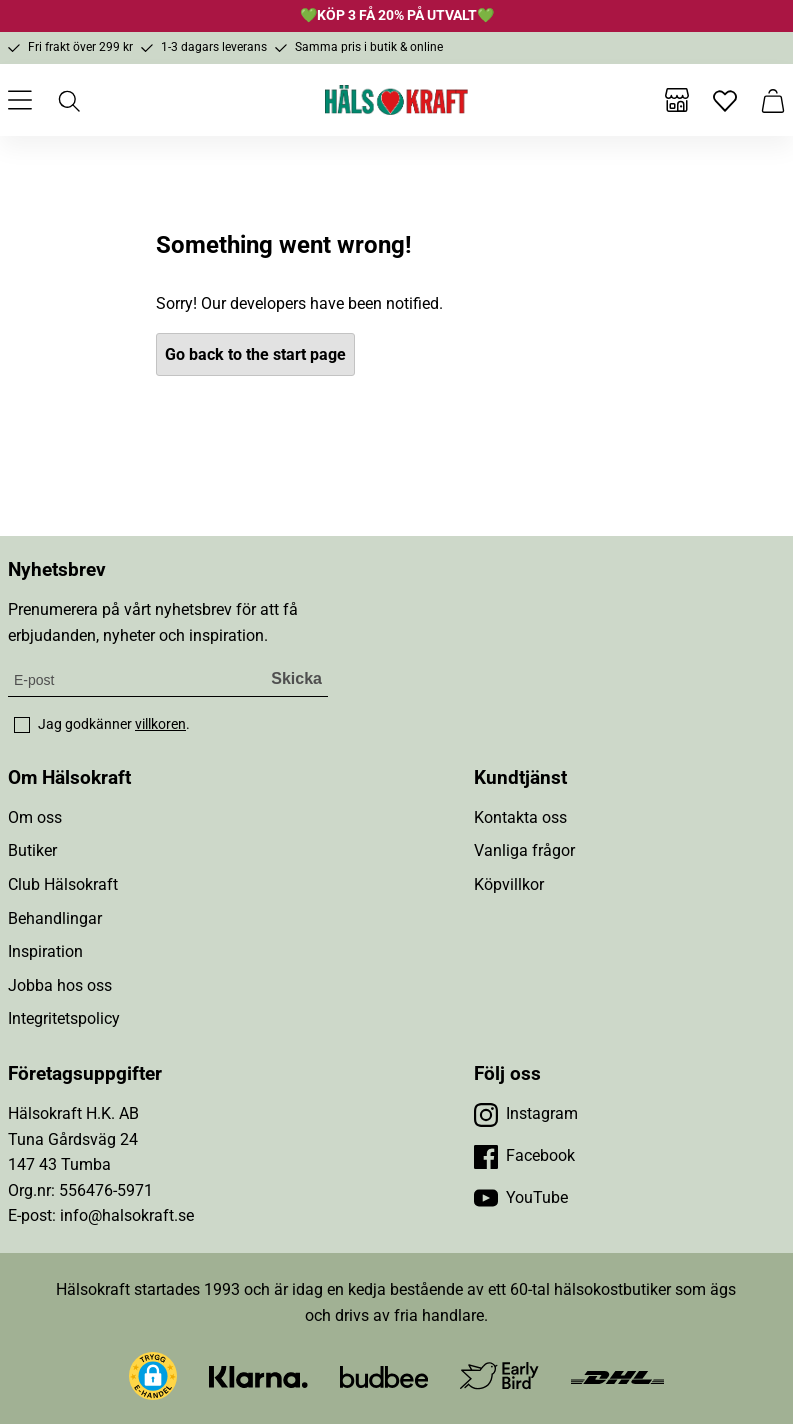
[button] (153, 1376)
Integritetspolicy (64, 1018)
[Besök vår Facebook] (524, 1156)
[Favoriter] (725, 100)
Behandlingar (55, 918)
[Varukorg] (773, 100)
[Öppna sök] (68, 100)
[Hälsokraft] (397, 100)
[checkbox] (22, 725)
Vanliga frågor (524, 850)
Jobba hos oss (60, 985)
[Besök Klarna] (258, 1375)
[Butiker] (677, 100)
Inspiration (45, 951)
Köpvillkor (509, 884)
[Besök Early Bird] (499, 1374)
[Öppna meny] (20, 100)
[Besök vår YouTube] (521, 1198)
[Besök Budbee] (384, 1375)
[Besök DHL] (617, 1375)
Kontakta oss (520, 817)
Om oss (35, 817)
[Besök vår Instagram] (526, 1114)
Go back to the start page (255, 354)
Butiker (32, 850)
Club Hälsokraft (63, 884)
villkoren (160, 724)
